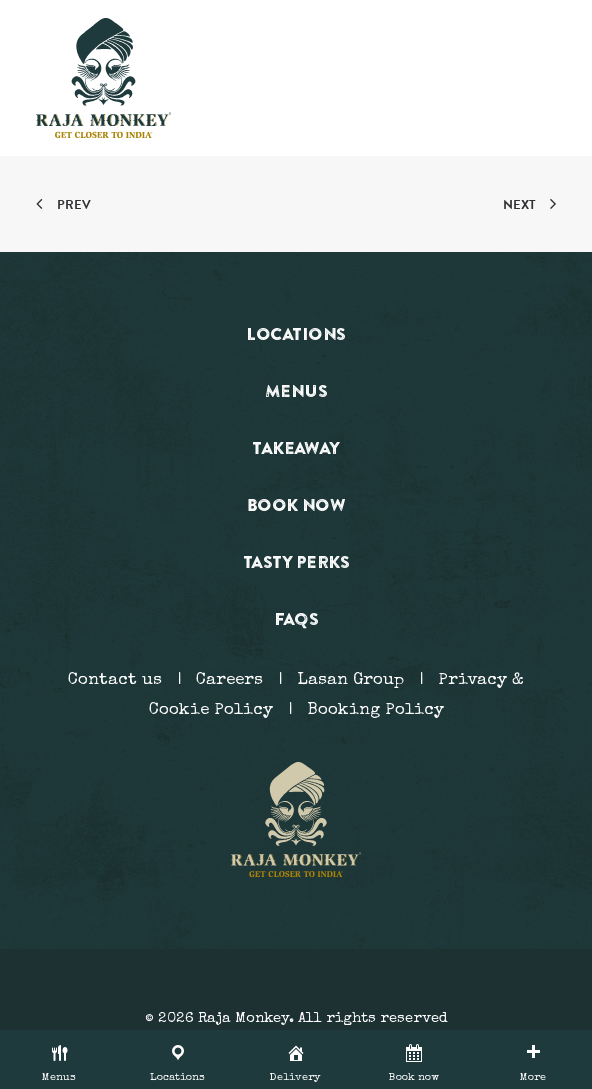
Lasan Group (350, 680)
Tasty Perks (296, 561)
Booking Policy (375, 710)
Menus (296, 390)
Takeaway (296, 447)
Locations (295, 333)
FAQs (296, 618)
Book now (296, 504)
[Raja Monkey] (103, 78)
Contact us (115, 680)
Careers (229, 680)
